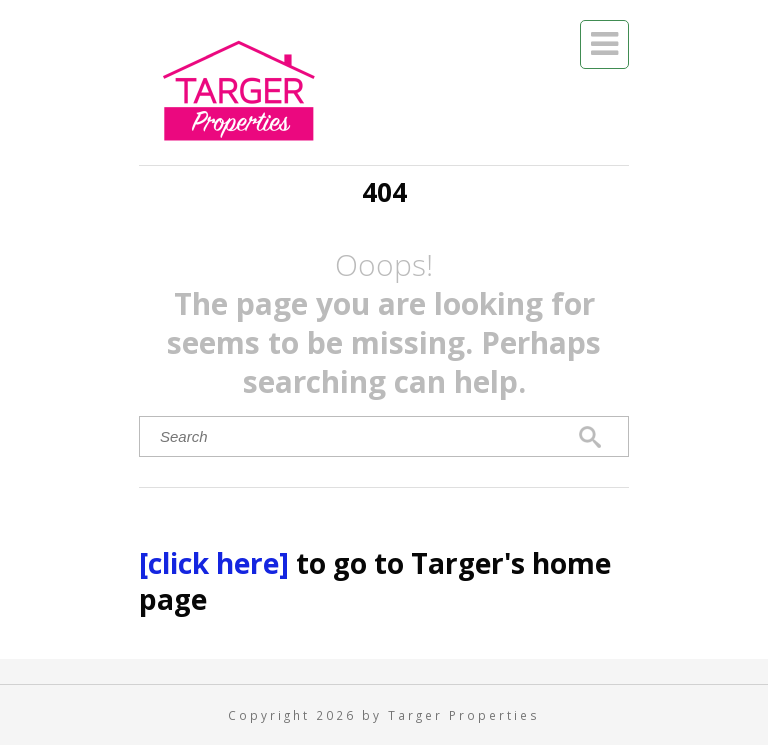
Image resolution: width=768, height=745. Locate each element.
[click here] (217, 563)
